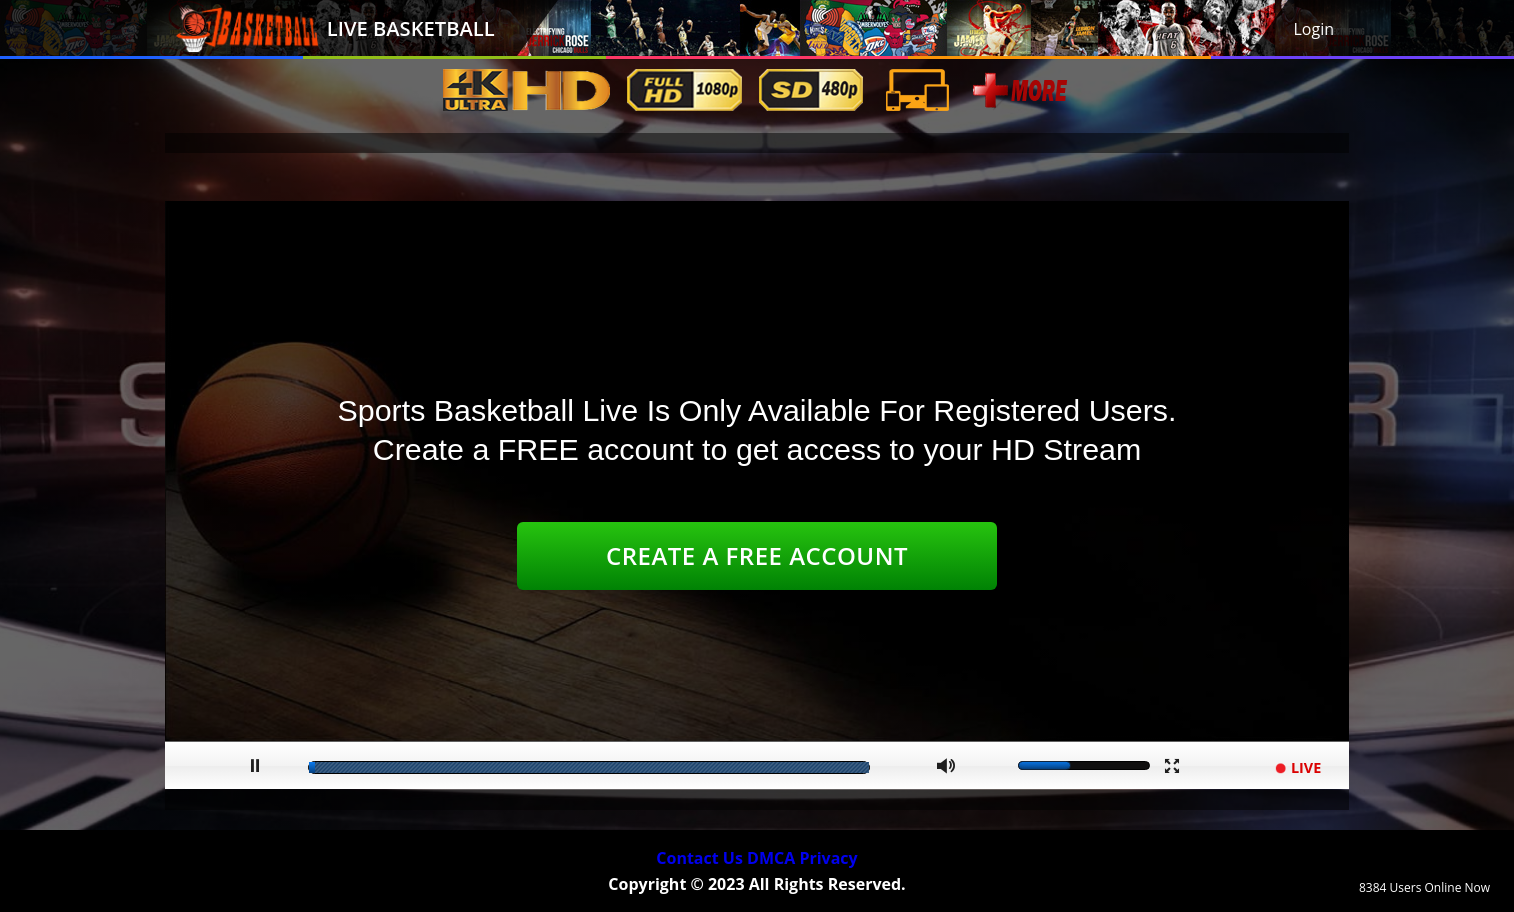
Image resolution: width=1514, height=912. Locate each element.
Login (1313, 29)
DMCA (771, 858)
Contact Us (699, 858)
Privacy (828, 858)
